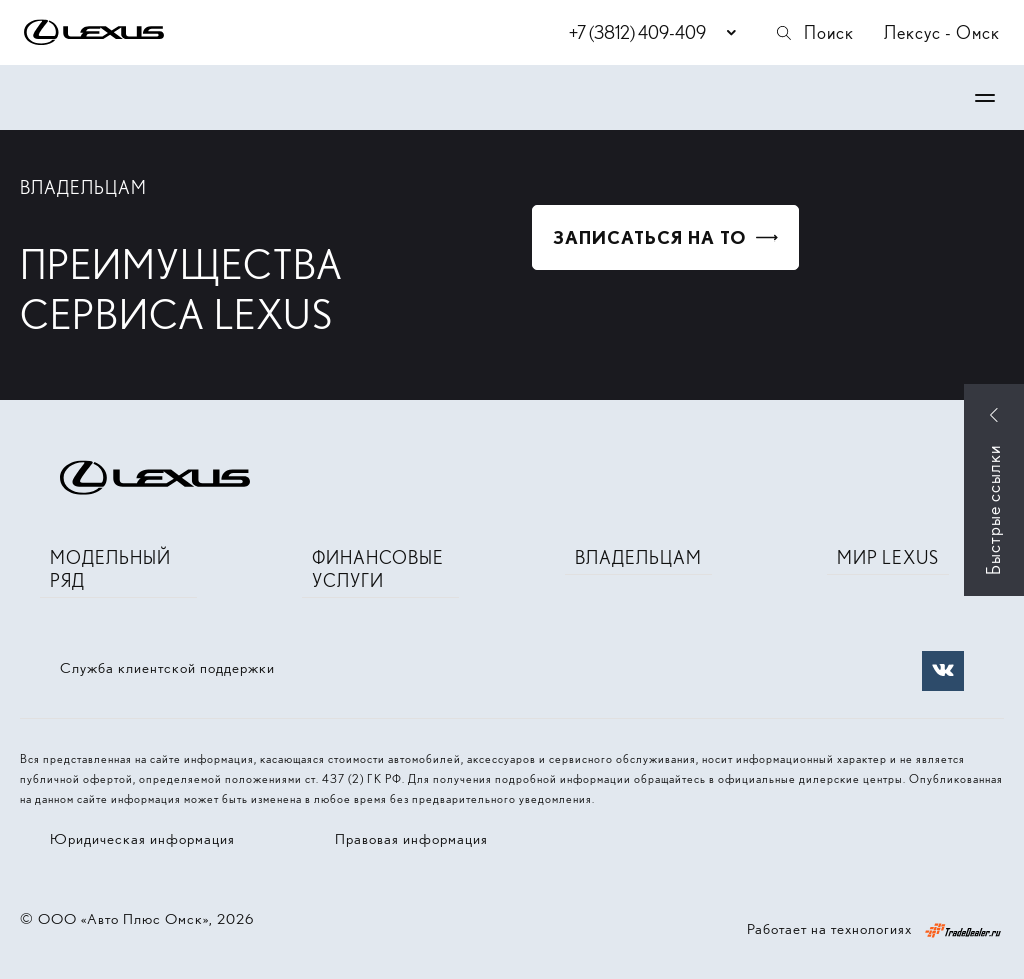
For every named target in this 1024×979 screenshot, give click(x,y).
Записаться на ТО (649, 237)
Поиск (814, 32)
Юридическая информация (142, 839)
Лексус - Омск (942, 32)
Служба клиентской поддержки (167, 668)
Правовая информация (411, 839)
